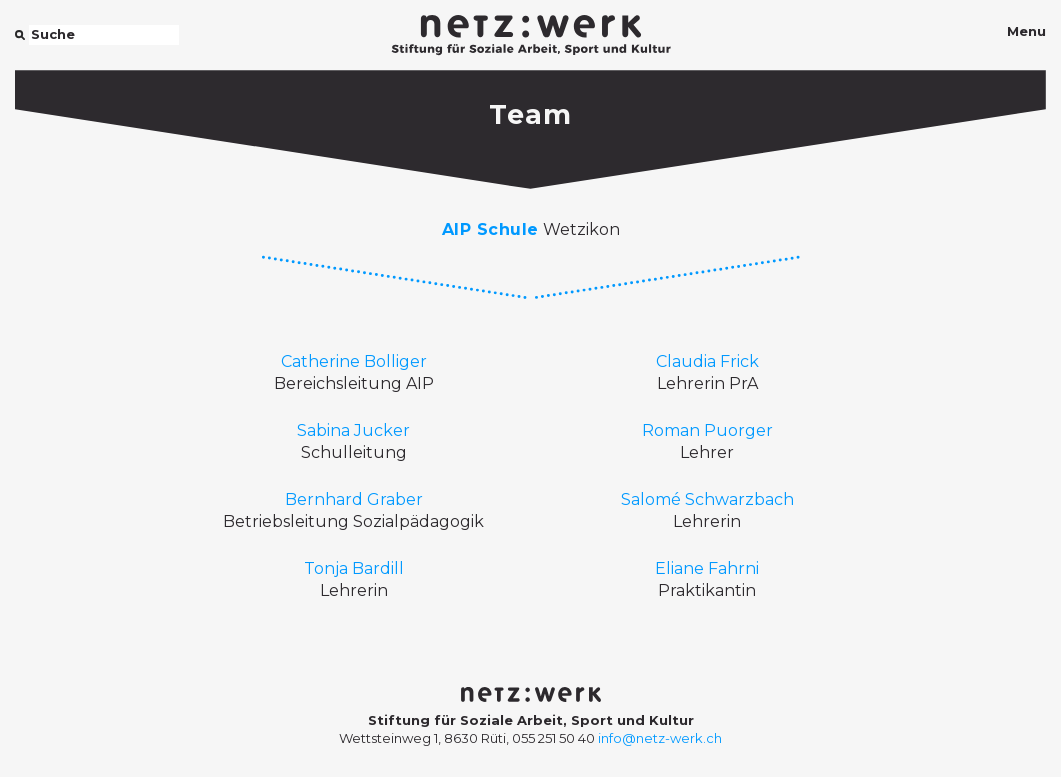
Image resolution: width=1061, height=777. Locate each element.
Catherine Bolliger (354, 361)
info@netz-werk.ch (660, 738)
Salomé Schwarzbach (707, 499)
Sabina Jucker (353, 430)
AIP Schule (490, 229)
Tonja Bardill (354, 568)
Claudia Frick (707, 361)
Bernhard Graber (354, 499)
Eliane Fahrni (707, 568)
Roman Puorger (707, 430)
